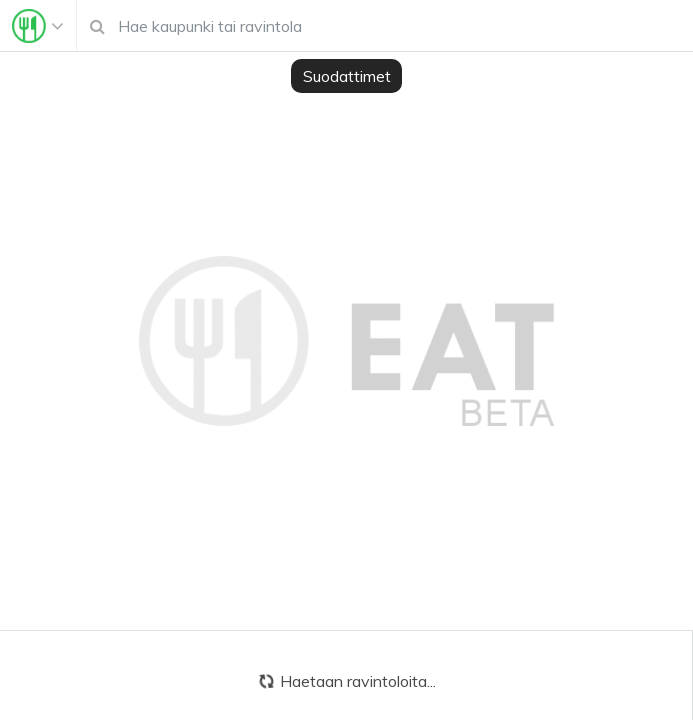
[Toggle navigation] (38, 26)
